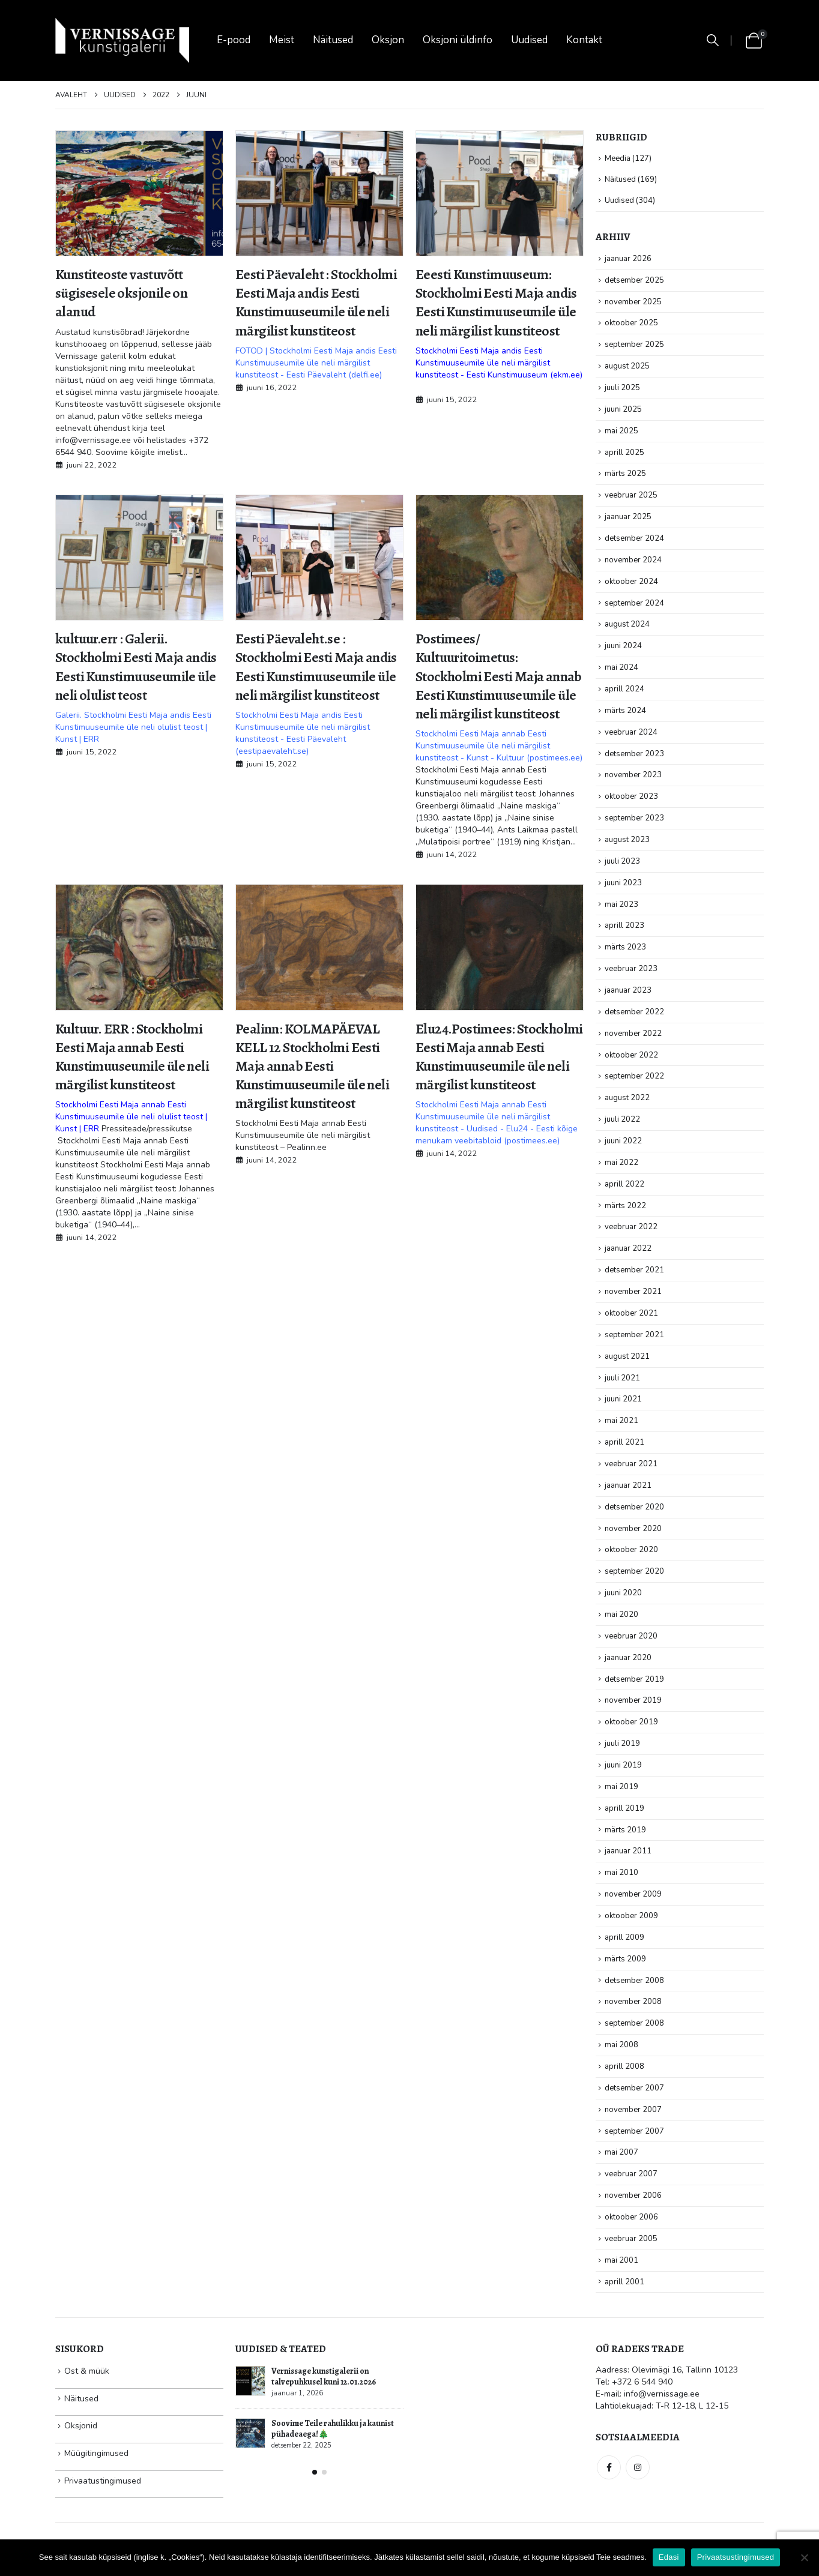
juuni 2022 (623, 1141)
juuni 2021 (623, 1399)
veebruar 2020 (631, 1636)
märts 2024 (625, 710)
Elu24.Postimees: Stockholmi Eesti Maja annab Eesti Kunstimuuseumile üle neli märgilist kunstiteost (499, 1057)
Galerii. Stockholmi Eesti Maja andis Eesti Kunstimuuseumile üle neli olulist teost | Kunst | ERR (133, 727)
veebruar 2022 (631, 1226)
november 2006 (633, 2195)
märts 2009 (625, 1959)
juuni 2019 (623, 1765)
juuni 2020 (623, 1592)
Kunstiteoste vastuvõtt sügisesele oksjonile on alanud (121, 293)
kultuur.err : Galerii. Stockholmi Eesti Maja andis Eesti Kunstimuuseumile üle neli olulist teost (136, 667)
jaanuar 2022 (628, 1248)
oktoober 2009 (631, 1915)
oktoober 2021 (631, 1313)
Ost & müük (86, 2371)
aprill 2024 (624, 689)
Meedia (617, 158)
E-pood (233, 40)
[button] (713, 40)
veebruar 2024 (631, 732)
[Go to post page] (250, 2381)
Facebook (609, 2467)
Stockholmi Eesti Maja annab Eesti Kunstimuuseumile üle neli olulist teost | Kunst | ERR (131, 1116)
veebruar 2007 (631, 2173)
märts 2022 (625, 1205)
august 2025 (627, 366)
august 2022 (627, 1097)
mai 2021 (621, 1420)
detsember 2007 (634, 2088)
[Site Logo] (122, 40)
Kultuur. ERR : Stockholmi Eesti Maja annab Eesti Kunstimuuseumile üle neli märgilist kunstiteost (132, 1057)
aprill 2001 (624, 2282)
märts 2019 (625, 1830)
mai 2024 (621, 667)
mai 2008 (621, 2044)
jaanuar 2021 (628, 1485)
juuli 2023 (622, 861)
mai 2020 (621, 1614)
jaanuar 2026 (628, 258)
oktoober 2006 (631, 2217)
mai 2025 (621, 431)
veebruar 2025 (631, 495)
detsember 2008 (634, 1980)
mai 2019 (621, 1786)
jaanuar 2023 (628, 990)
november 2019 (633, 1700)
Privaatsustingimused (736, 2557)
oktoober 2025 (631, 322)
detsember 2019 (634, 1679)
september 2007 (634, 2131)
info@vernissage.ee (93, 440)
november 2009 (633, 1894)
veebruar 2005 (631, 2238)
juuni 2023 (623, 882)
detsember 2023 (634, 753)
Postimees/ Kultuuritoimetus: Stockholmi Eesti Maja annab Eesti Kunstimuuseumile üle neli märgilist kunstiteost (499, 676)
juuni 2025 (623, 409)
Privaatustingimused (102, 2481)
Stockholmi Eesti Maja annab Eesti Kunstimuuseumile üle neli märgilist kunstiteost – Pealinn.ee (302, 1135)
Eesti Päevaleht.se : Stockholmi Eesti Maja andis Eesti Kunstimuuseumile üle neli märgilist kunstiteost (316, 667)
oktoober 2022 (631, 1055)
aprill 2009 (624, 1937)
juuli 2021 (622, 1378)
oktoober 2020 (631, 1549)
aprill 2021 (624, 1442)
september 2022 (634, 1076)
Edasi (669, 2557)
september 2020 (634, 1571)
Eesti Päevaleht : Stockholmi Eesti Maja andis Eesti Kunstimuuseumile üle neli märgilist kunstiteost (316, 302)
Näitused (333, 40)
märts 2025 (625, 473)
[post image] (139, 193)
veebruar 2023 (631, 968)
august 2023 (627, 839)
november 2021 (633, 1291)
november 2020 (633, 1528)
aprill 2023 (624, 925)
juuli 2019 (622, 1743)
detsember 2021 (634, 1270)
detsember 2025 (634, 280)
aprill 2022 (624, 1184)
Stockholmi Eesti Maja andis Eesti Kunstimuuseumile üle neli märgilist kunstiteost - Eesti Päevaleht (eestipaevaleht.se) (302, 733)
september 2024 (634, 603)
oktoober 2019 (631, 1722)
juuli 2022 (622, 1119)
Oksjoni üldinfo (457, 40)
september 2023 (634, 818)
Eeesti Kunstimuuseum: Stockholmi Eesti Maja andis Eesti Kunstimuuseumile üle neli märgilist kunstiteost (496, 302)
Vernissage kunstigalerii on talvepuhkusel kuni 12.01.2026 (323, 2376)
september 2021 (634, 1334)
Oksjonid (80, 2425)
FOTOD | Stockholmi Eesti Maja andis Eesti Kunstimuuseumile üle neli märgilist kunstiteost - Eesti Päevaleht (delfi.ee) (316, 363)
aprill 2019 (624, 1808)
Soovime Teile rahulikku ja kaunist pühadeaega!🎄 (332, 2429)
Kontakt (584, 40)
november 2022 (633, 1033)
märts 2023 (625, 947)
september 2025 (634, 344)
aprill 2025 (624, 452)
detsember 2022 (634, 1012)
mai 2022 (621, 1162)
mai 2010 (621, 1872)
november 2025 (633, 301)
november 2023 (633, 774)
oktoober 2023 (631, 796)
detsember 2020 (634, 1507)
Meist (281, 40)
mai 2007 (621, 2152)
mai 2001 (621, 2260)
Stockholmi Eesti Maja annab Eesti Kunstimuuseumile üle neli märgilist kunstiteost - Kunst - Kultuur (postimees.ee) (499, 745)
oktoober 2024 (631, 581)
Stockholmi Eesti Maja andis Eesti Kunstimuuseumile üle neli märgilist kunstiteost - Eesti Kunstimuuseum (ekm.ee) (499, 363)
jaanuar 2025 (628, 516)
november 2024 (633, 560)
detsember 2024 (634, 538)
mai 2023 (621, 904)
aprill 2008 (624, 2066)
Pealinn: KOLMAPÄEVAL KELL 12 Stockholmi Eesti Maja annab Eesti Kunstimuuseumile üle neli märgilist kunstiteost (312, 1066)
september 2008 (634, 2023)
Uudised (529, 40)
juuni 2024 (623, 645)
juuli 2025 (622, 387)
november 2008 (633, 2001)
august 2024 (627, 624)
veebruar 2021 (631, 1463)
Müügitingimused (96, 2453)
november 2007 (633, 2109)
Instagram (638, 2467)
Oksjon (388, 40)
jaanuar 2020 (628, 1657)
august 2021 (627, 1356)
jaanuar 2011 (628, 1851)
